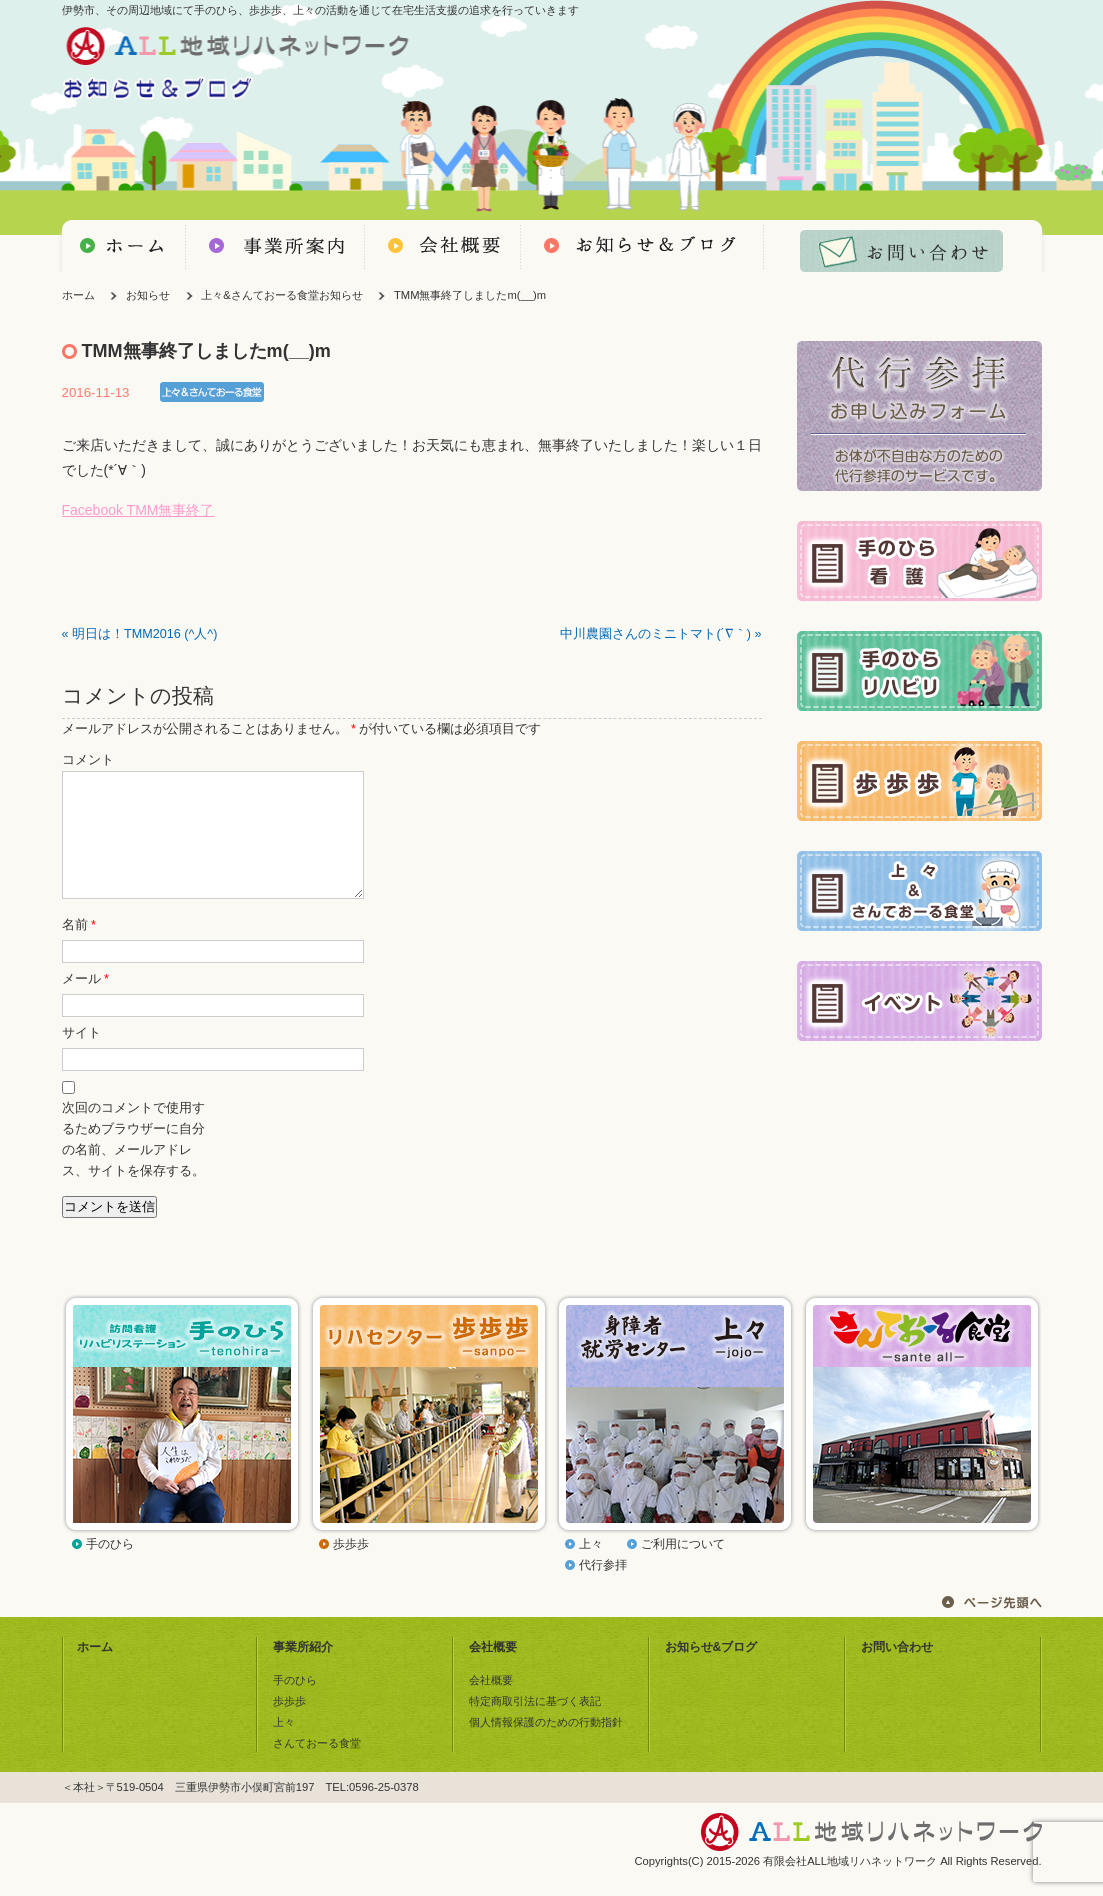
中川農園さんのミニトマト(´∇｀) (655, 634)
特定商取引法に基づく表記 (535, 1725)
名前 (79, 949)
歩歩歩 (351, 1568)
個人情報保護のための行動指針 (546, 1746)
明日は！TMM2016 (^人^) (144, 634)
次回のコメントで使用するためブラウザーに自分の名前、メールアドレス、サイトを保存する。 (133, 1163)
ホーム (78, 295)
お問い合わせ (897, 1671)
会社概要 (493, 1671)
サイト (81, 1057)
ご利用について (683, 1568)
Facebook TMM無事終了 (138, 510)
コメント (88, 760)
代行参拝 (603, 1589)
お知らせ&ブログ (711, 1671)
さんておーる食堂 (317, 1767)
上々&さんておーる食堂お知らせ (281, 295)
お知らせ (148, 295)
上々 (591, 1568)
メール (85, 1003)
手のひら (110, 1568)
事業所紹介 (303, 1671)
